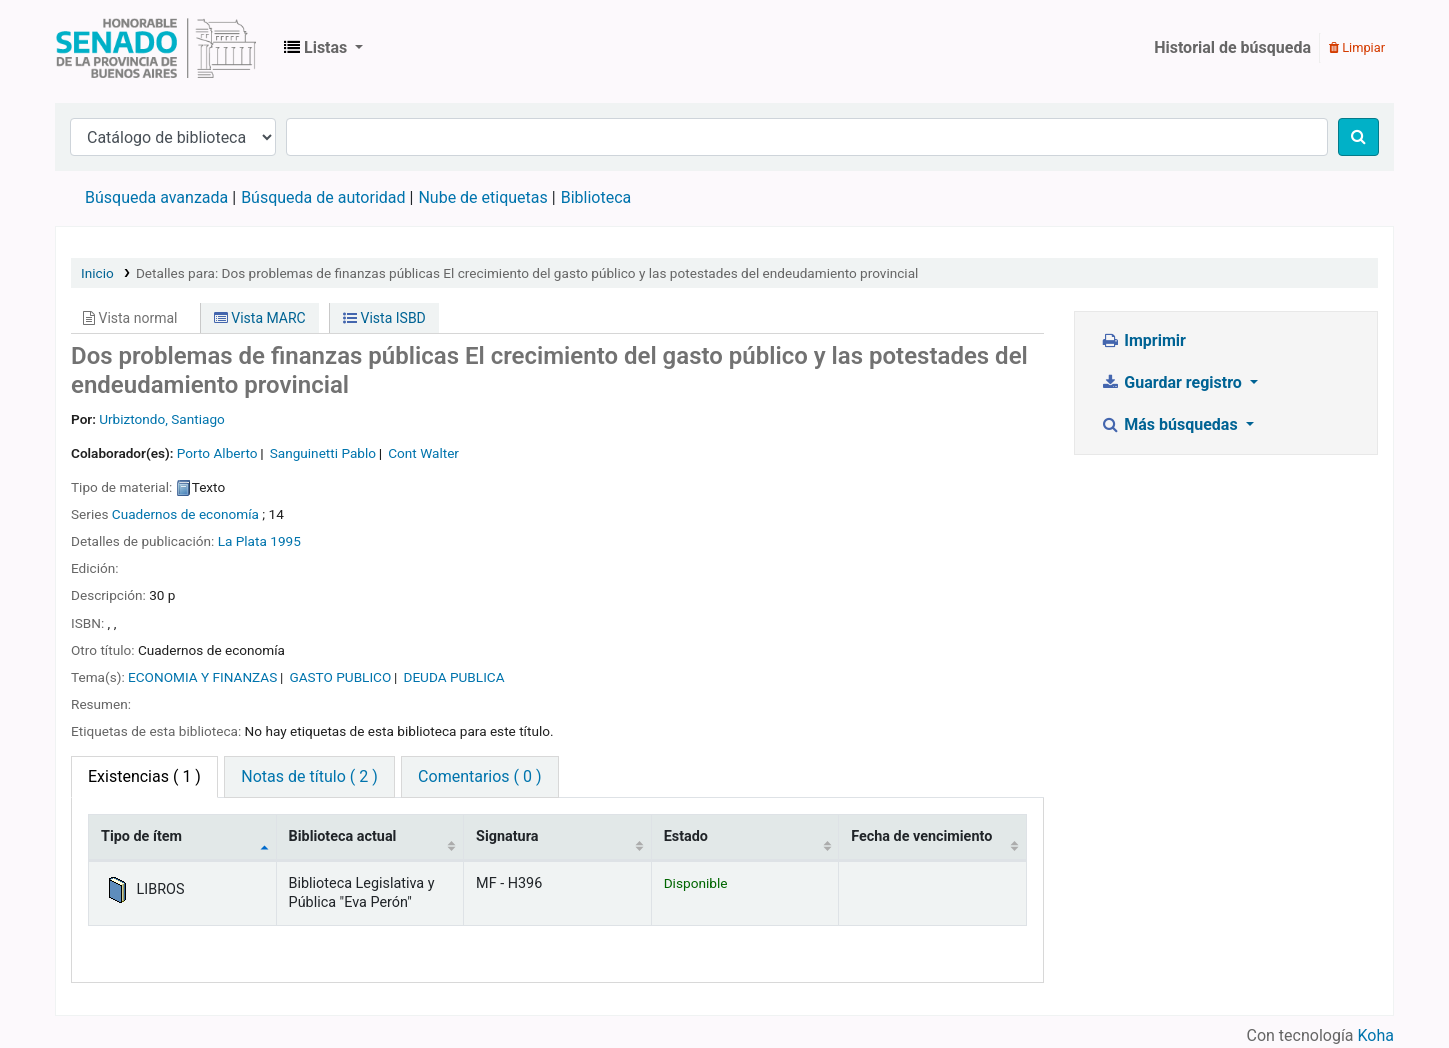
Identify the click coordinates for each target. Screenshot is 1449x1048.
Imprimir (1143, 340)
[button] (323, 48)
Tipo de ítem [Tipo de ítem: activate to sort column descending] (141, 836)
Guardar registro (1173, 382)
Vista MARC (260, 318)
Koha (1376, 1035)
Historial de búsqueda (1232, 47)
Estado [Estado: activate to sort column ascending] (686, 836)
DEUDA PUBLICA (453, 677)
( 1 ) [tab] (144, 776)
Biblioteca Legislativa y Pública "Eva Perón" (156, 48)
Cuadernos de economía (185, 514)
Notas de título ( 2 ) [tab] (309, 776)
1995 (285, 541)
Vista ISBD (384, 318)
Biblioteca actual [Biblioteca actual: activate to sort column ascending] (343, 836)
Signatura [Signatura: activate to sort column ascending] (507, 836)
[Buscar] (1358, 137)
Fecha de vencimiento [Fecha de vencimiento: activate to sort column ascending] (921, 836)
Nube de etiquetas (482, 197)
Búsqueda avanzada (156, 197)
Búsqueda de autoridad (323, 197)
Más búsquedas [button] (1171, 424)
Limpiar (1357, 47)
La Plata (242, 541)
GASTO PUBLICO (340, 677)
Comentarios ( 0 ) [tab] (479, 776)
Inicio (97, 273)
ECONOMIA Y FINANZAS (202, 677)
